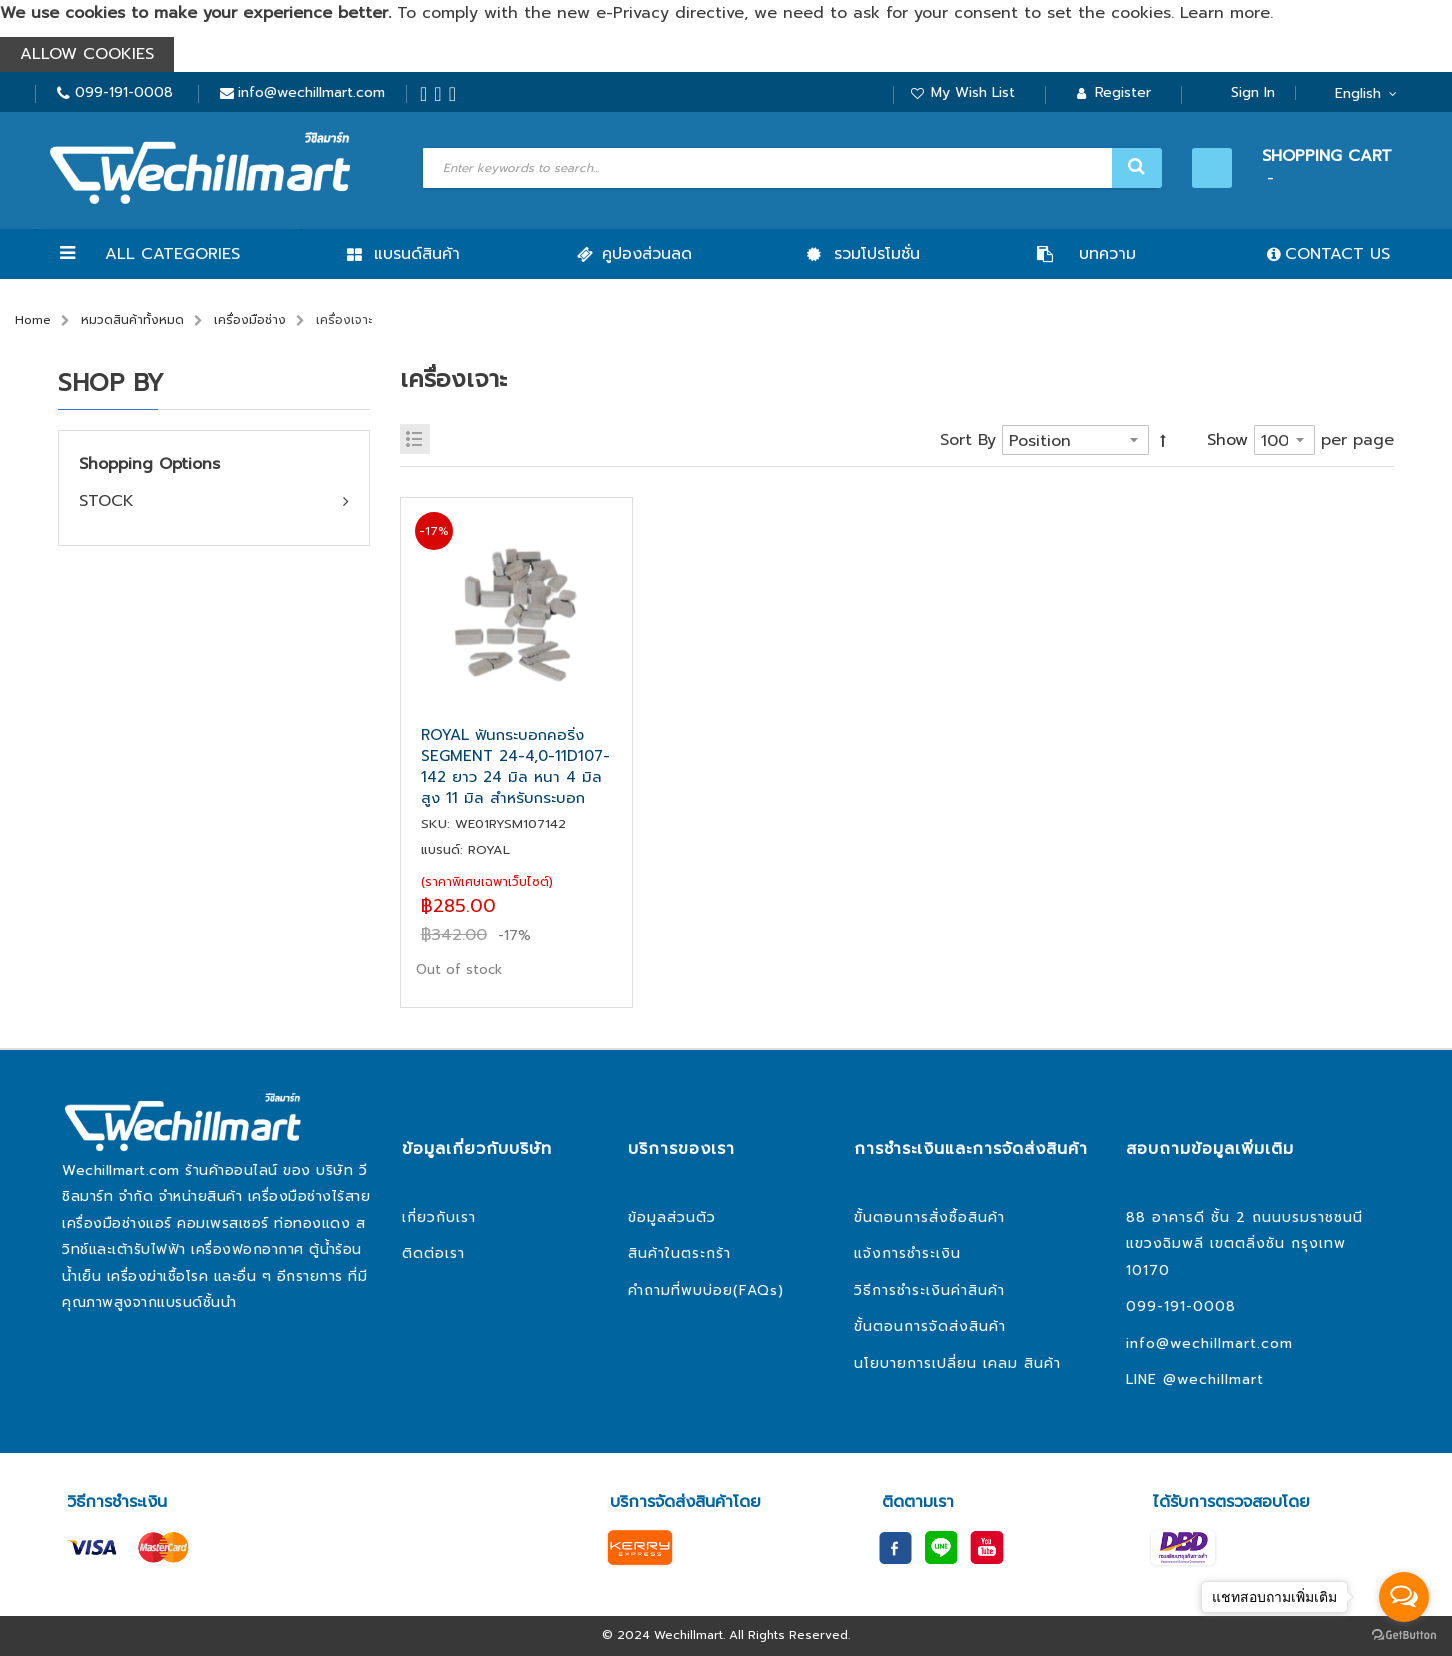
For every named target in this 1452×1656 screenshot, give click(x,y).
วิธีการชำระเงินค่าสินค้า (929, 1290)
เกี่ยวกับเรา (439, 1217)
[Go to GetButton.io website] (1404, 1635)
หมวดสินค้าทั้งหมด (132, 320)
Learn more (1225, 13)
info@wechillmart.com (311, 92)
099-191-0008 (124, 92)
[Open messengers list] (1404, 1597)
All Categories (172, 254)
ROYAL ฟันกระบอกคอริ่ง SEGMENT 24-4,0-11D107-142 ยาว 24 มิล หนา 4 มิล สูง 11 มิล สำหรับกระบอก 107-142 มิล (515, 767)
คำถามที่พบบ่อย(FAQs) (706, 1290)
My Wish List (973, 92)
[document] (726, 36)
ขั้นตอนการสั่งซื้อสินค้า (929, 1217)
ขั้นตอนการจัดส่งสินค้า (930, 1326)
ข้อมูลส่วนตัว (672, 1217)
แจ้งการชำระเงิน (907, 1253)
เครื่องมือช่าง (250, 320)
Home (33, 320)
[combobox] (790, 168)
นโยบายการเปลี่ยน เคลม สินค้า (957, 1363)
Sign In (1253, 92)
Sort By (968, 440)
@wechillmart (1213, 1379)
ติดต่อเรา (433, 1253)
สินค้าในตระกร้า (679, 1253)
